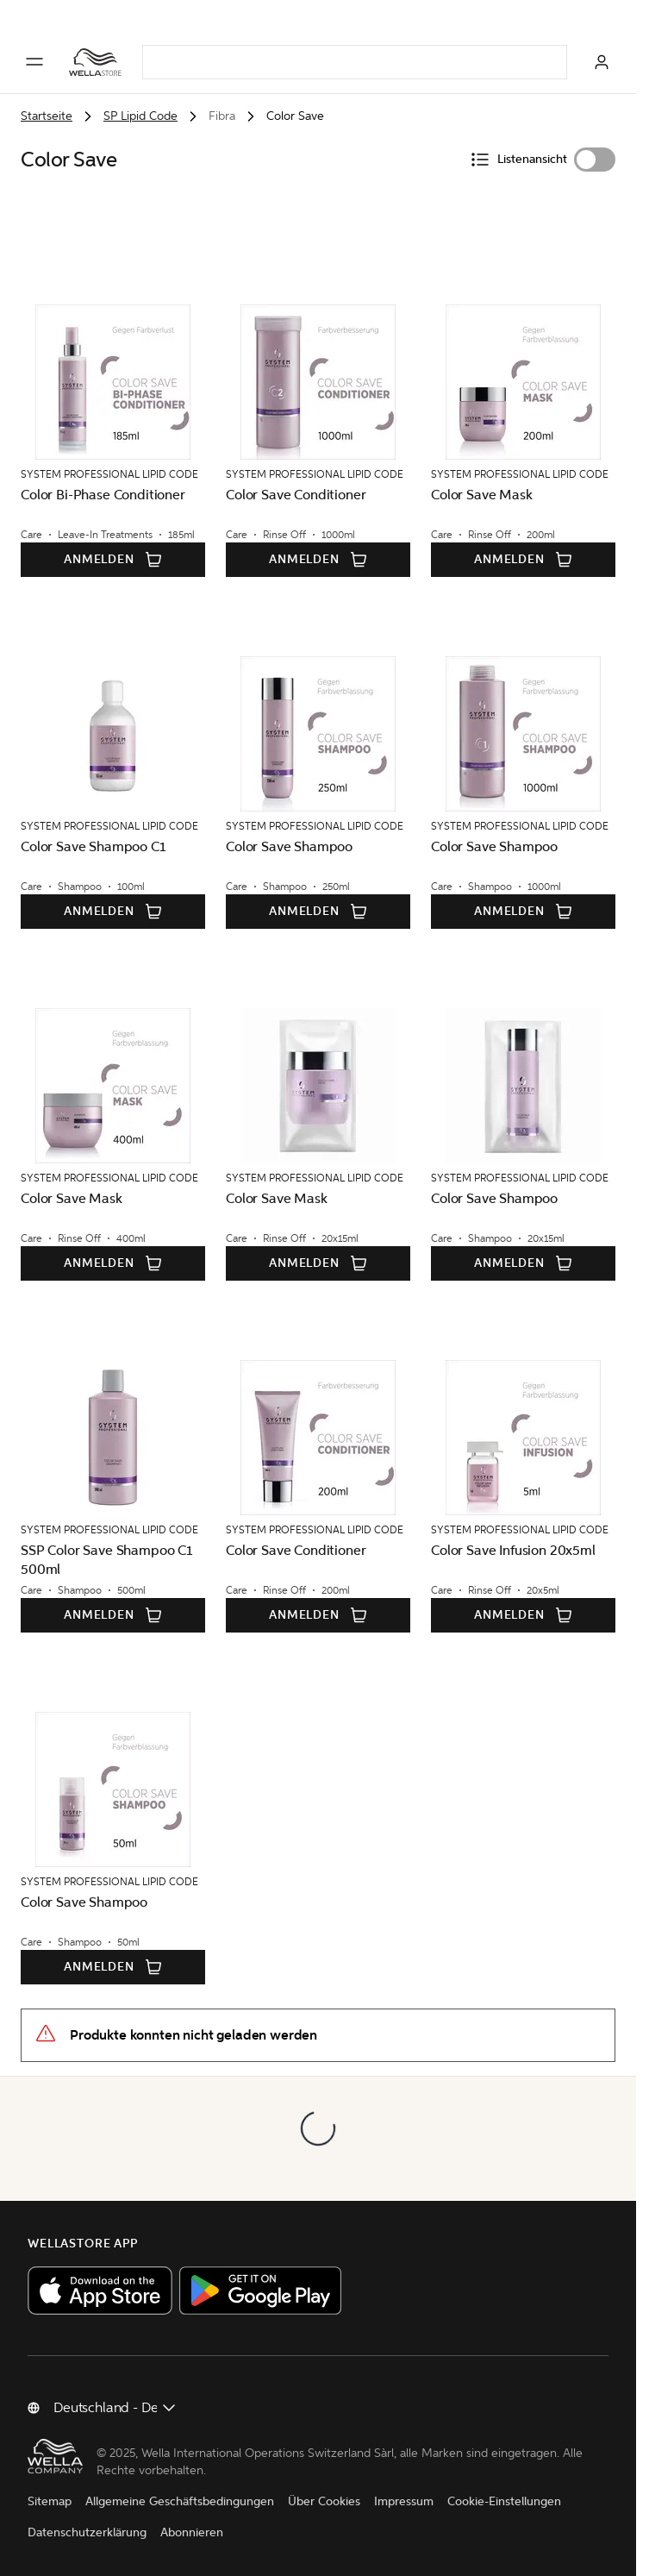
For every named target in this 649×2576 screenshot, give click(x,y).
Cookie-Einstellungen (504, 2501)
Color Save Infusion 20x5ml (513, 1550)
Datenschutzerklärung (87, 2532)
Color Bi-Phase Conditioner (103, 494)
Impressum (404, 2501)
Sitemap (50, 2501)
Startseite (46, 116)
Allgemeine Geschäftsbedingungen (179, 2501)
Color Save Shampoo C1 (93, 846)
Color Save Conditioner (295, 494)
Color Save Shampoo (289, 846)
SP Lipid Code (140, 116)
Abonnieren (191, 2532)
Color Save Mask (482, 494)
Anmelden (113, 559)
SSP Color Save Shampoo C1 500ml (107, 1559)
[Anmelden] (601, 62)
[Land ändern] (115, 2408)
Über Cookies (324, 2501)
